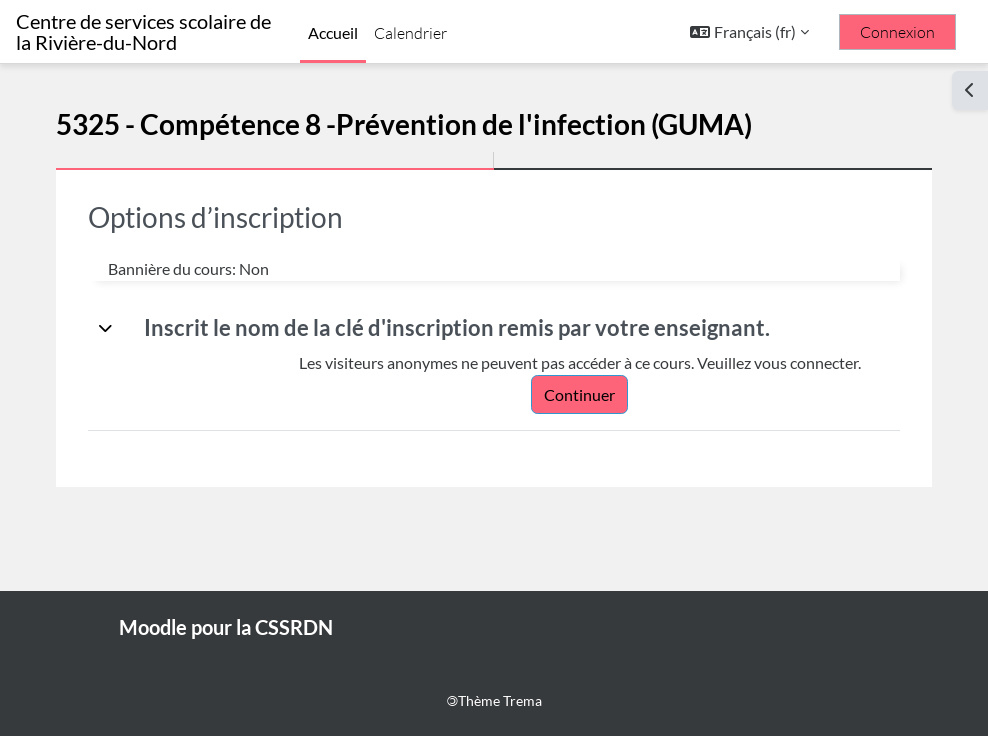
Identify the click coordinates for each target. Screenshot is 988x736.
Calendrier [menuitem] (410, 33)
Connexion (897, 32)
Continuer (579, 394)
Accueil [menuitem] (333, 32)
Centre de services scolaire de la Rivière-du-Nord (143, 32)
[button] (749, 32)
